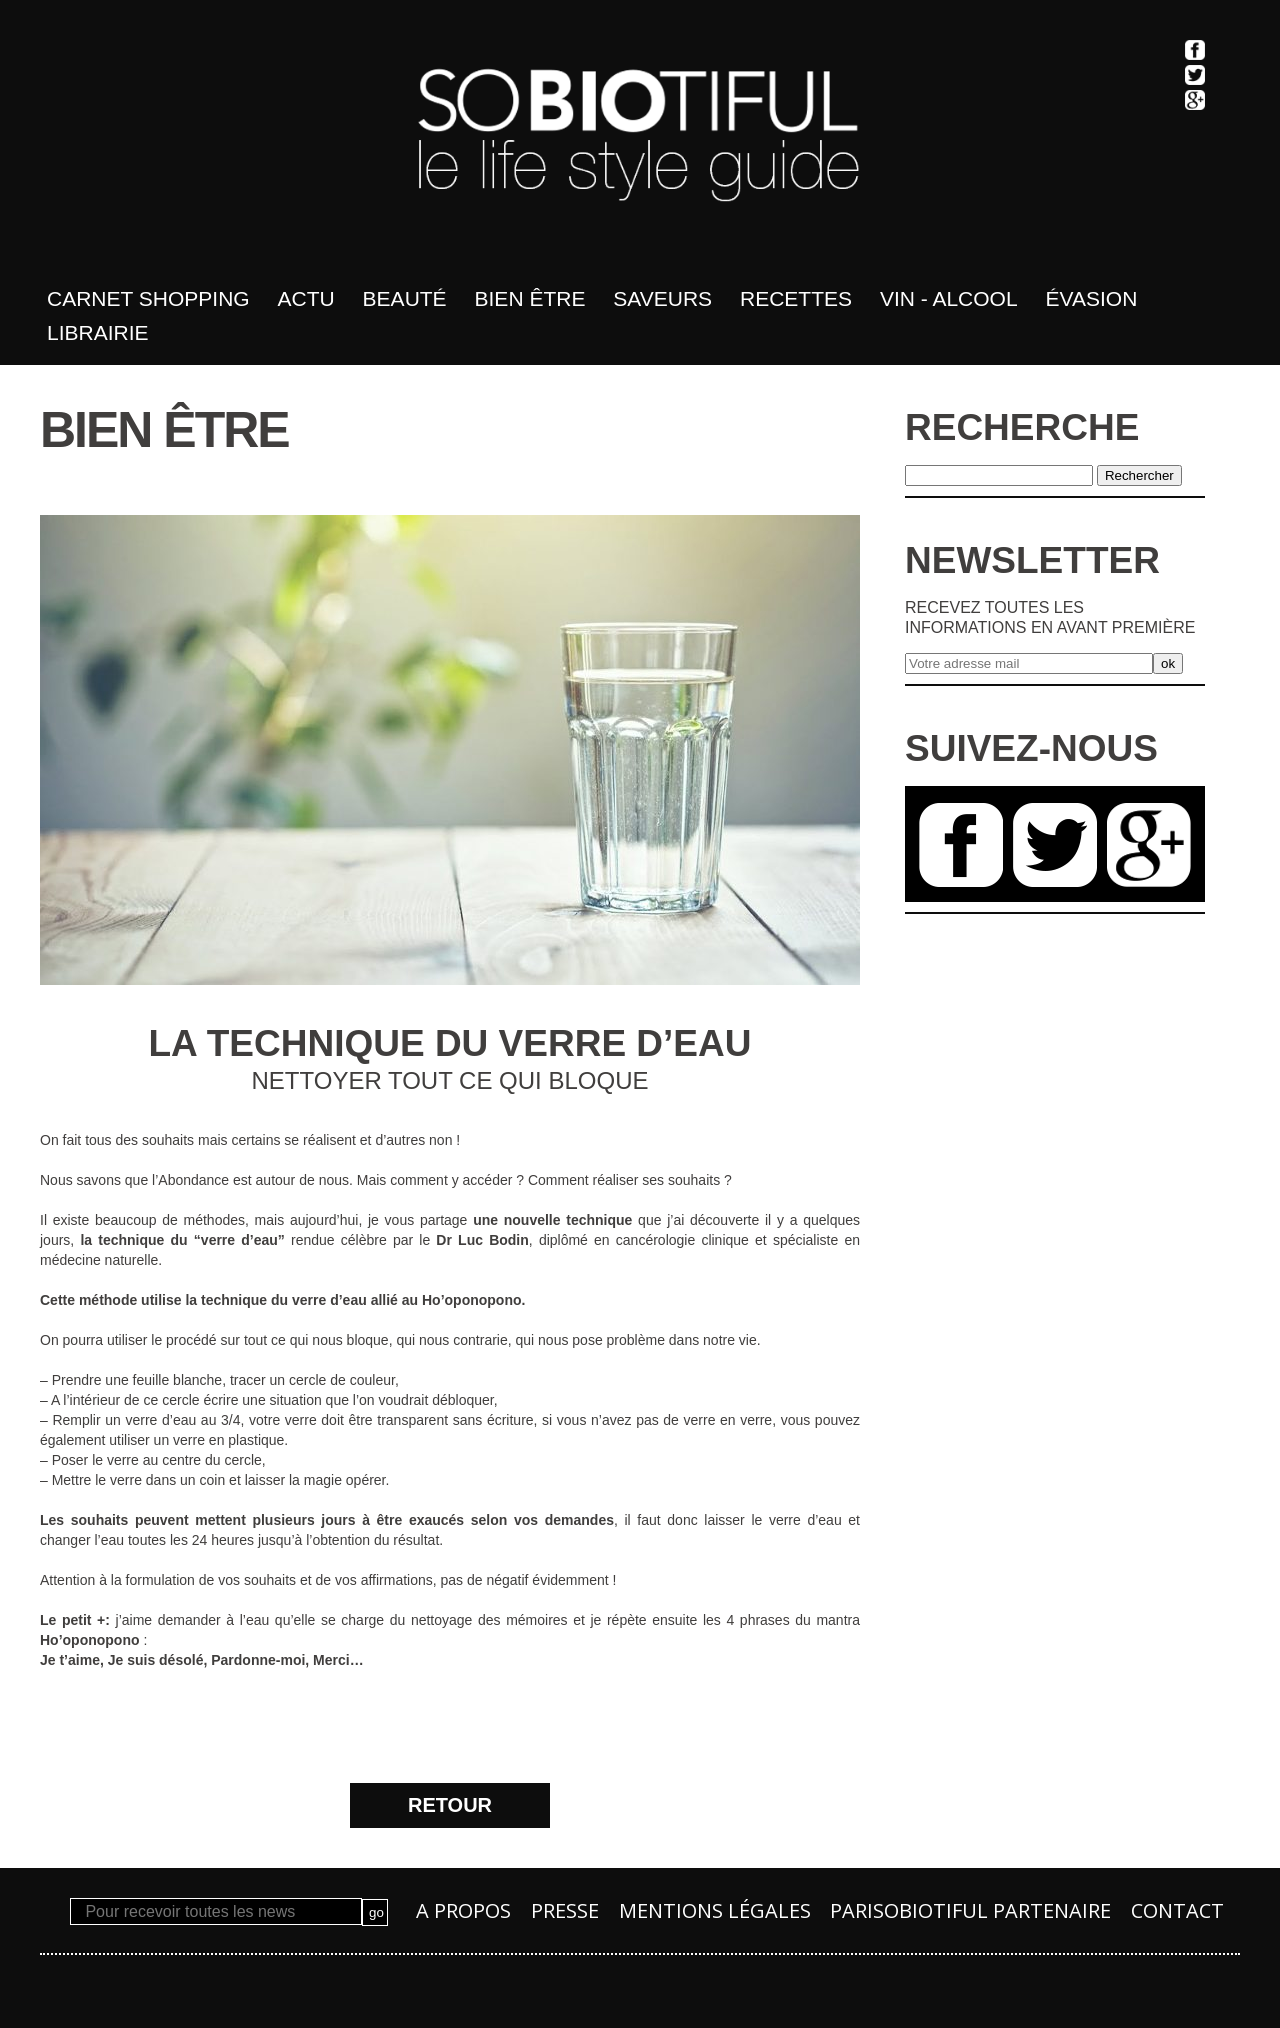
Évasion (1092, 298)
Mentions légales (715, 1910)
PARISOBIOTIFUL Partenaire (970, 1910)
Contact (1177, 1910)
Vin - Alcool (949, 298)
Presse (565, 1910)
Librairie (98, 332)
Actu (306, 298)
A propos (463, 1910)
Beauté (405, 298)
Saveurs (662, 298)
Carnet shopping (148, 298)
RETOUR (450, 1805)
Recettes (796, 298)
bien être (530, 298)
